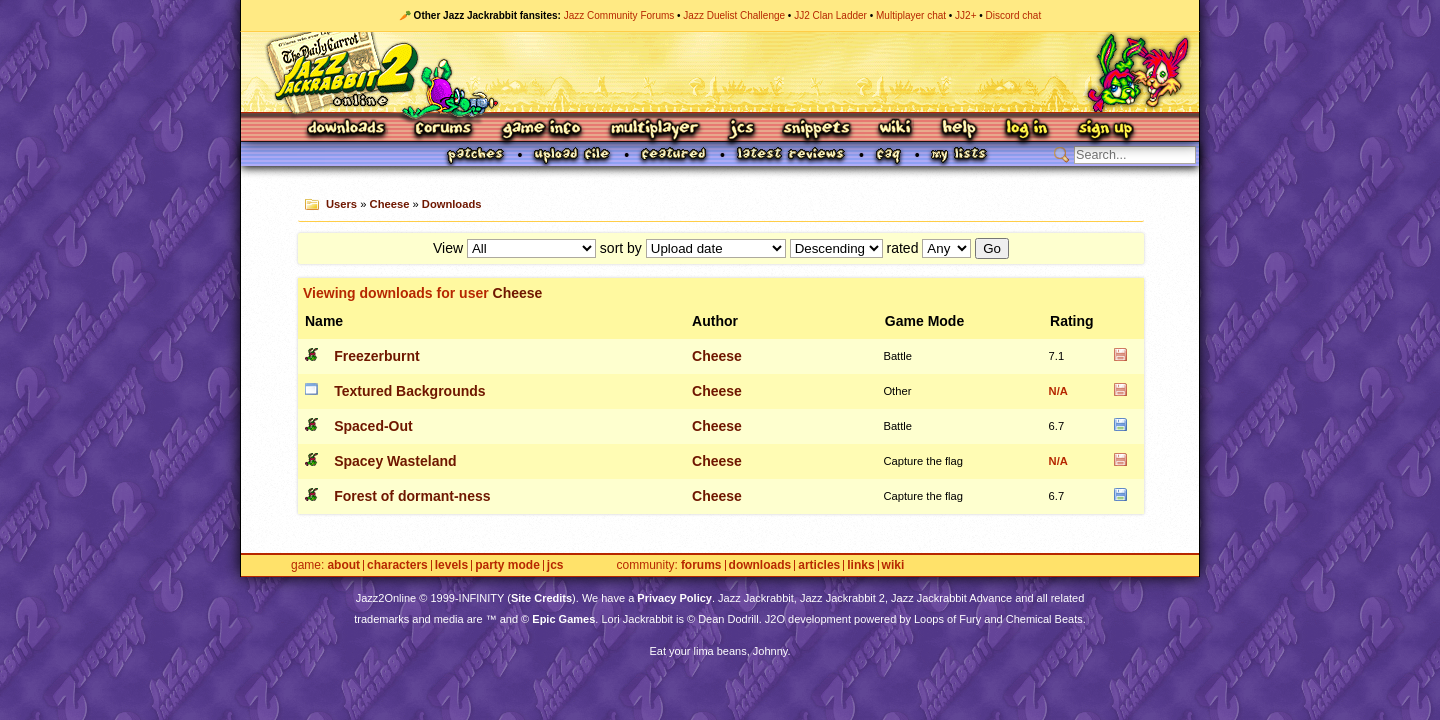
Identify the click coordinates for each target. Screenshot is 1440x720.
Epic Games (563, 619)
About (343, 565)
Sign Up (1105, 129)
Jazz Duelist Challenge (734, 15)
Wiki (896, 129)
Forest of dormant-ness (412, 496)
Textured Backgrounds (409, 391)
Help (959, 129)
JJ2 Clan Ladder (830, 15)
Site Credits (541, 598)
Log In (1027, 129)
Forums (444, 129)
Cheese (390, 204)
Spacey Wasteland (395, 461)
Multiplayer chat (911, 15)
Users (341, 204)
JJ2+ (965, 15)
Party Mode (507, 565)
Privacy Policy (674, 598)
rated (903, 248)
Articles (819, 565)
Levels (451, 565)
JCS (741, 129)
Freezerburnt (377, 356)
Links (860, 565)
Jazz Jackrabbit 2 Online (719, 72)
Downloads (347, 129)
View (448, 248)
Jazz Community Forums (619, 15)
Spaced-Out (373, 426)
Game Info (541, 129)
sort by (621, 248)
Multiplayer (654, 129)
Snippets (817, 129)
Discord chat (1014, 15)
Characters (397, 565)
